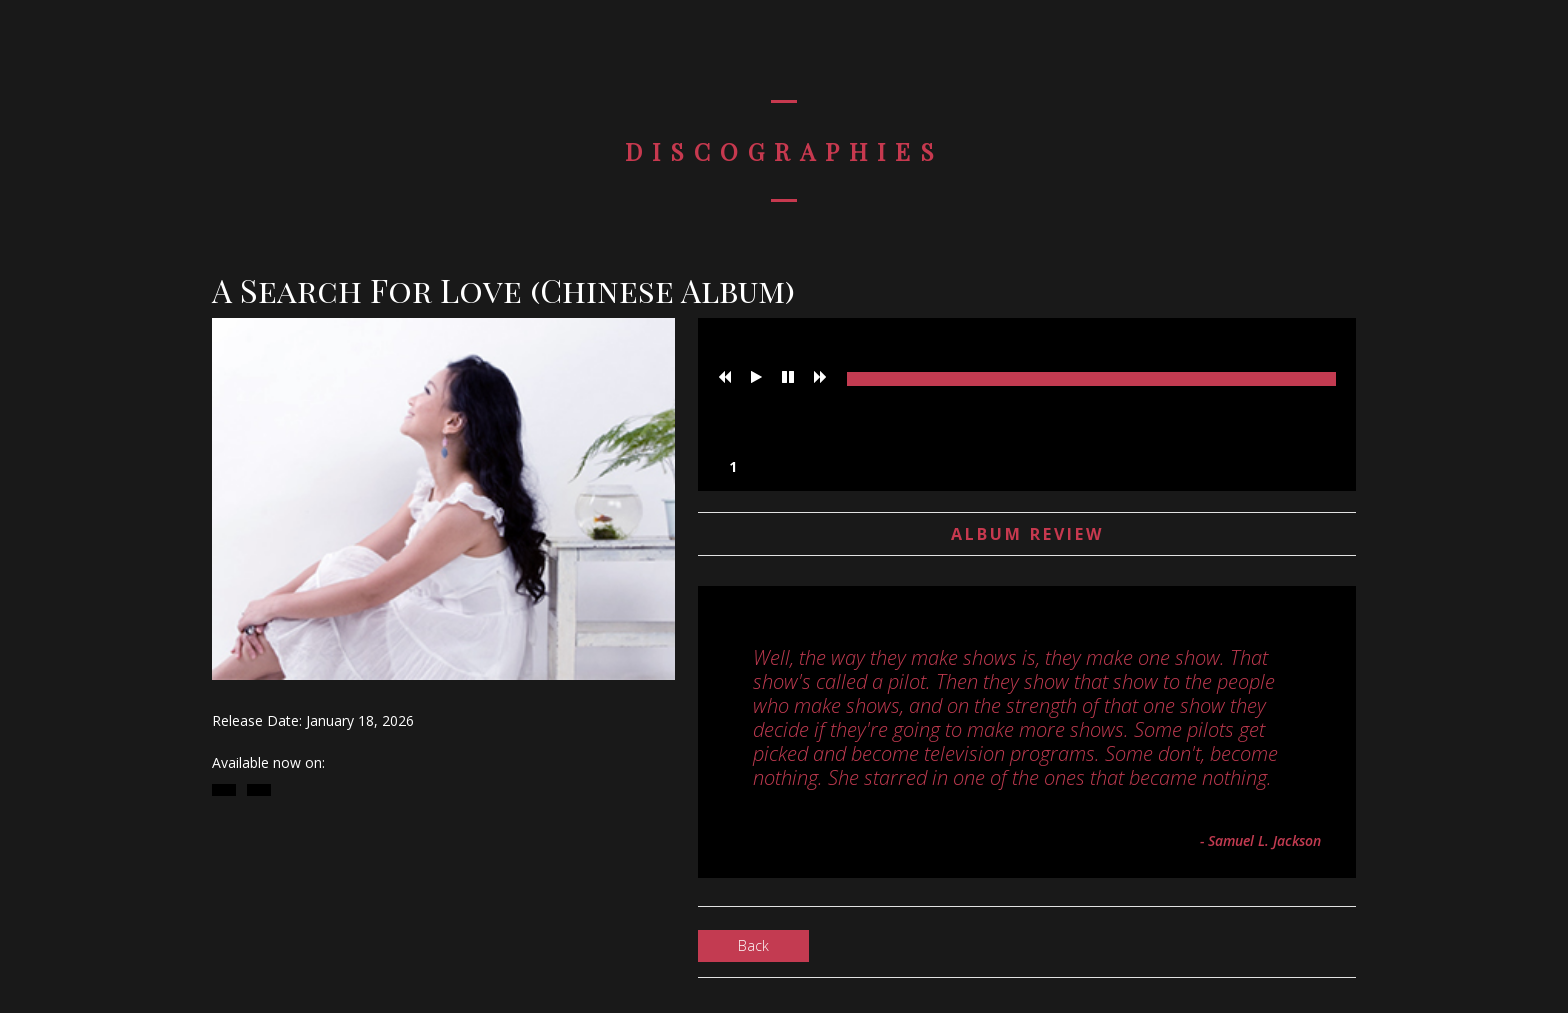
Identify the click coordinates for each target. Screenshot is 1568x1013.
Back (753, 945)
